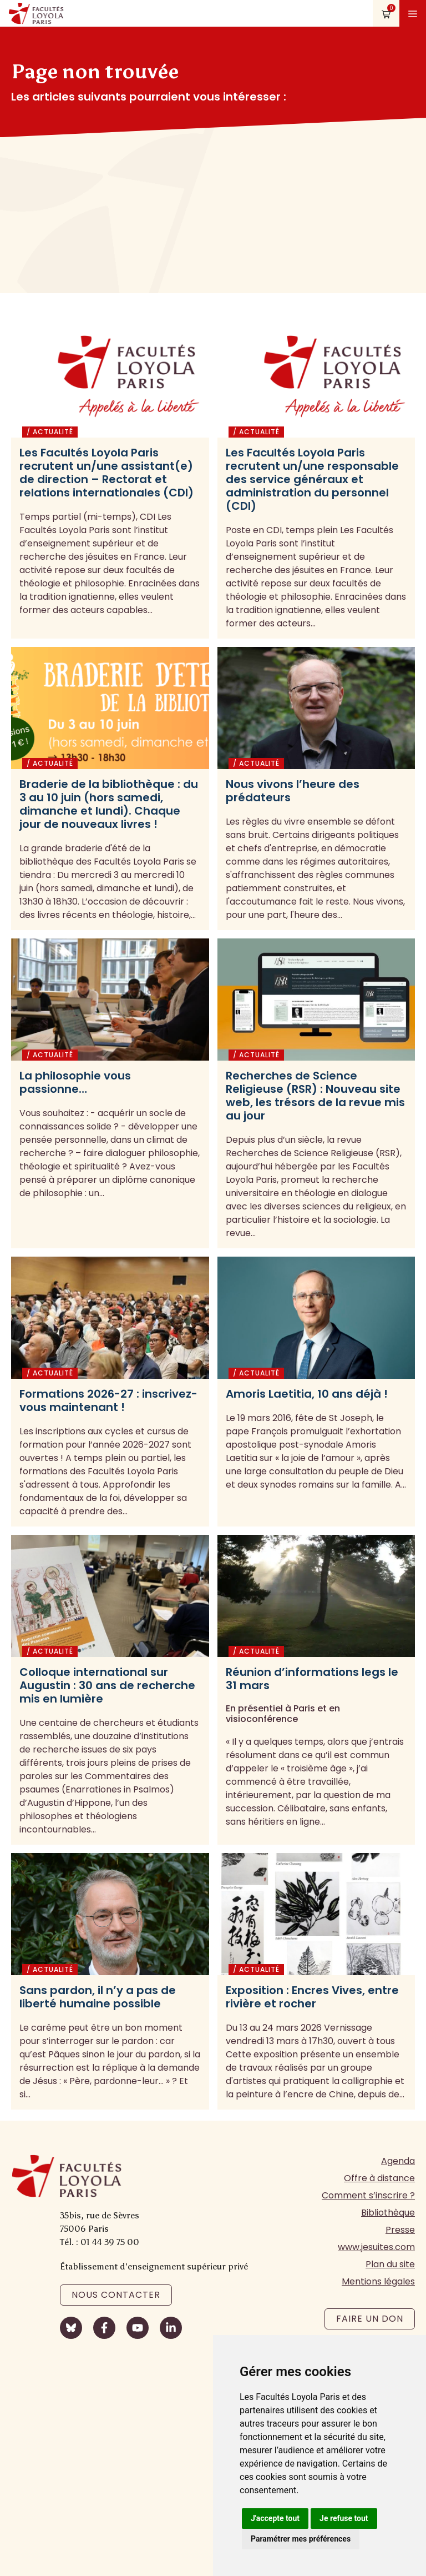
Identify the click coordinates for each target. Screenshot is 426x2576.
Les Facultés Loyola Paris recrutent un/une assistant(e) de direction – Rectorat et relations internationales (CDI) (106, 472)
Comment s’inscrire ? (368, 2195)
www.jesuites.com (376, 2247)
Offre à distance (379, 2178)
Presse (400, 2229)
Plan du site (390, 2264)
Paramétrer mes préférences (301, 2538)
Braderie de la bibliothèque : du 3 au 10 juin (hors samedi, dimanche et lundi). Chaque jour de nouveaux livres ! (108, 804)
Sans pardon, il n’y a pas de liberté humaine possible (97, 1997)
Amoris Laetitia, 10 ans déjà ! (307, 1393)
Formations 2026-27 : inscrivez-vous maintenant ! (108, 1400)
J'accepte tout (275, 2518)
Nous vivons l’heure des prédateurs (292, 790)
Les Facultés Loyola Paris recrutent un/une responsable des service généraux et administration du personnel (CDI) (312, 479)
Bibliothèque (388, 2212)
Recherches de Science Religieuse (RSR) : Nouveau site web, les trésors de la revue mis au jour (315, 1095)
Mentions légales (378, 2281)
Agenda (398, 2161)
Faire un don (369, 2318)
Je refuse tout (344, 2518)
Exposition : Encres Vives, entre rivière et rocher (312, 1997)
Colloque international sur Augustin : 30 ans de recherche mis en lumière (107, 1685)
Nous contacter (116, 2294)
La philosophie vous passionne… (75, 1082)
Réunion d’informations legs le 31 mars (312, 1678)
